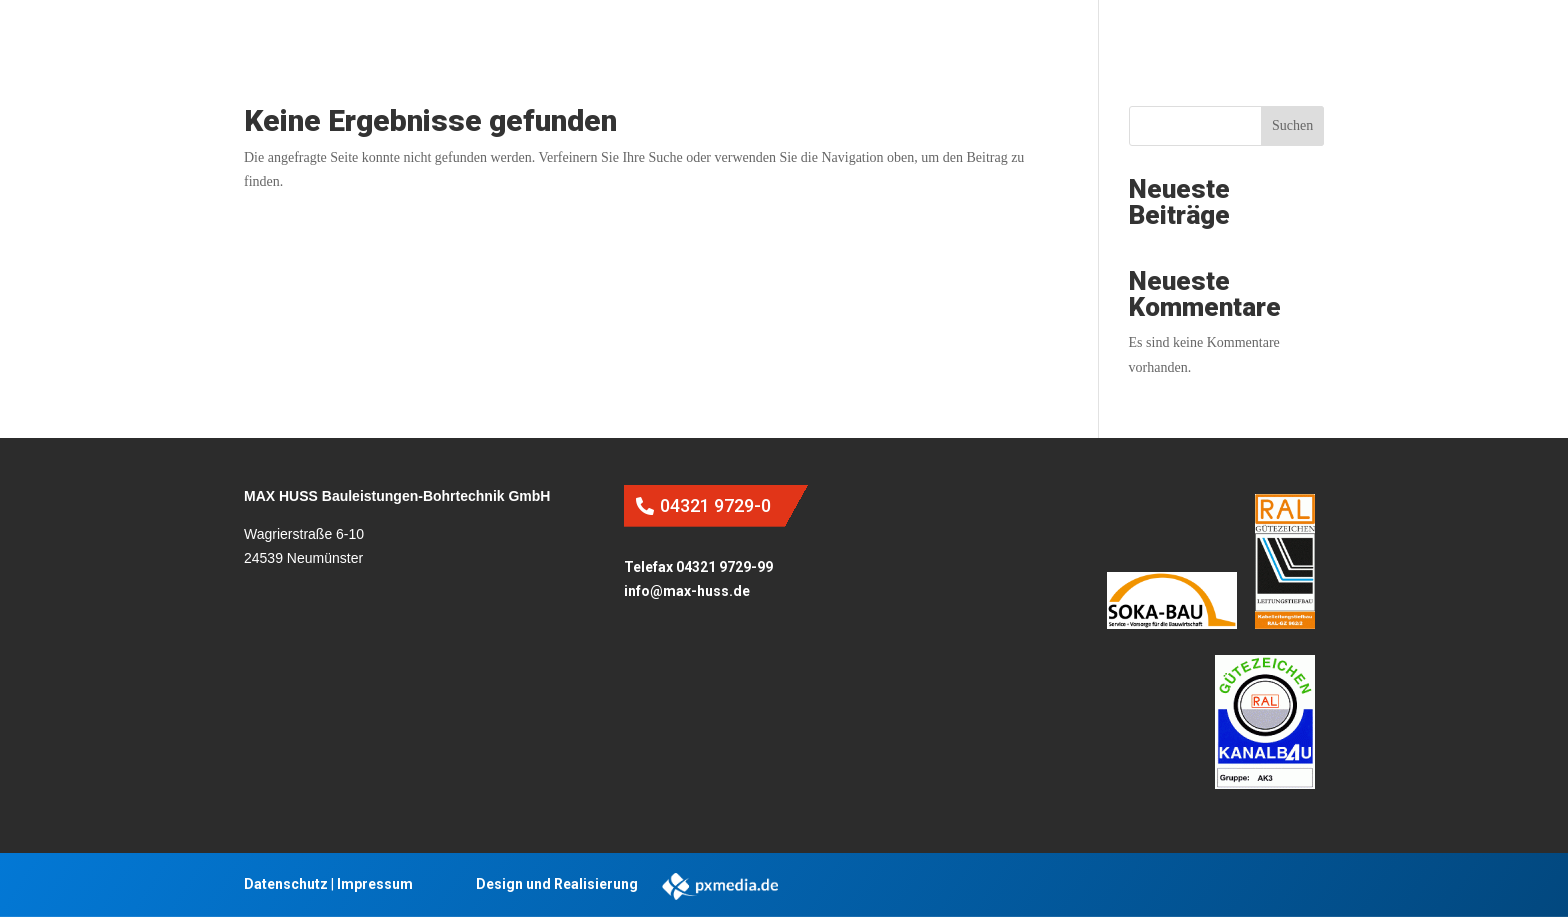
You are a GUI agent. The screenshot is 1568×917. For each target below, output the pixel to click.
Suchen (1292, 125)
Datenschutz (286, 884)
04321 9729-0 (715, 505)
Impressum (375, 884)
